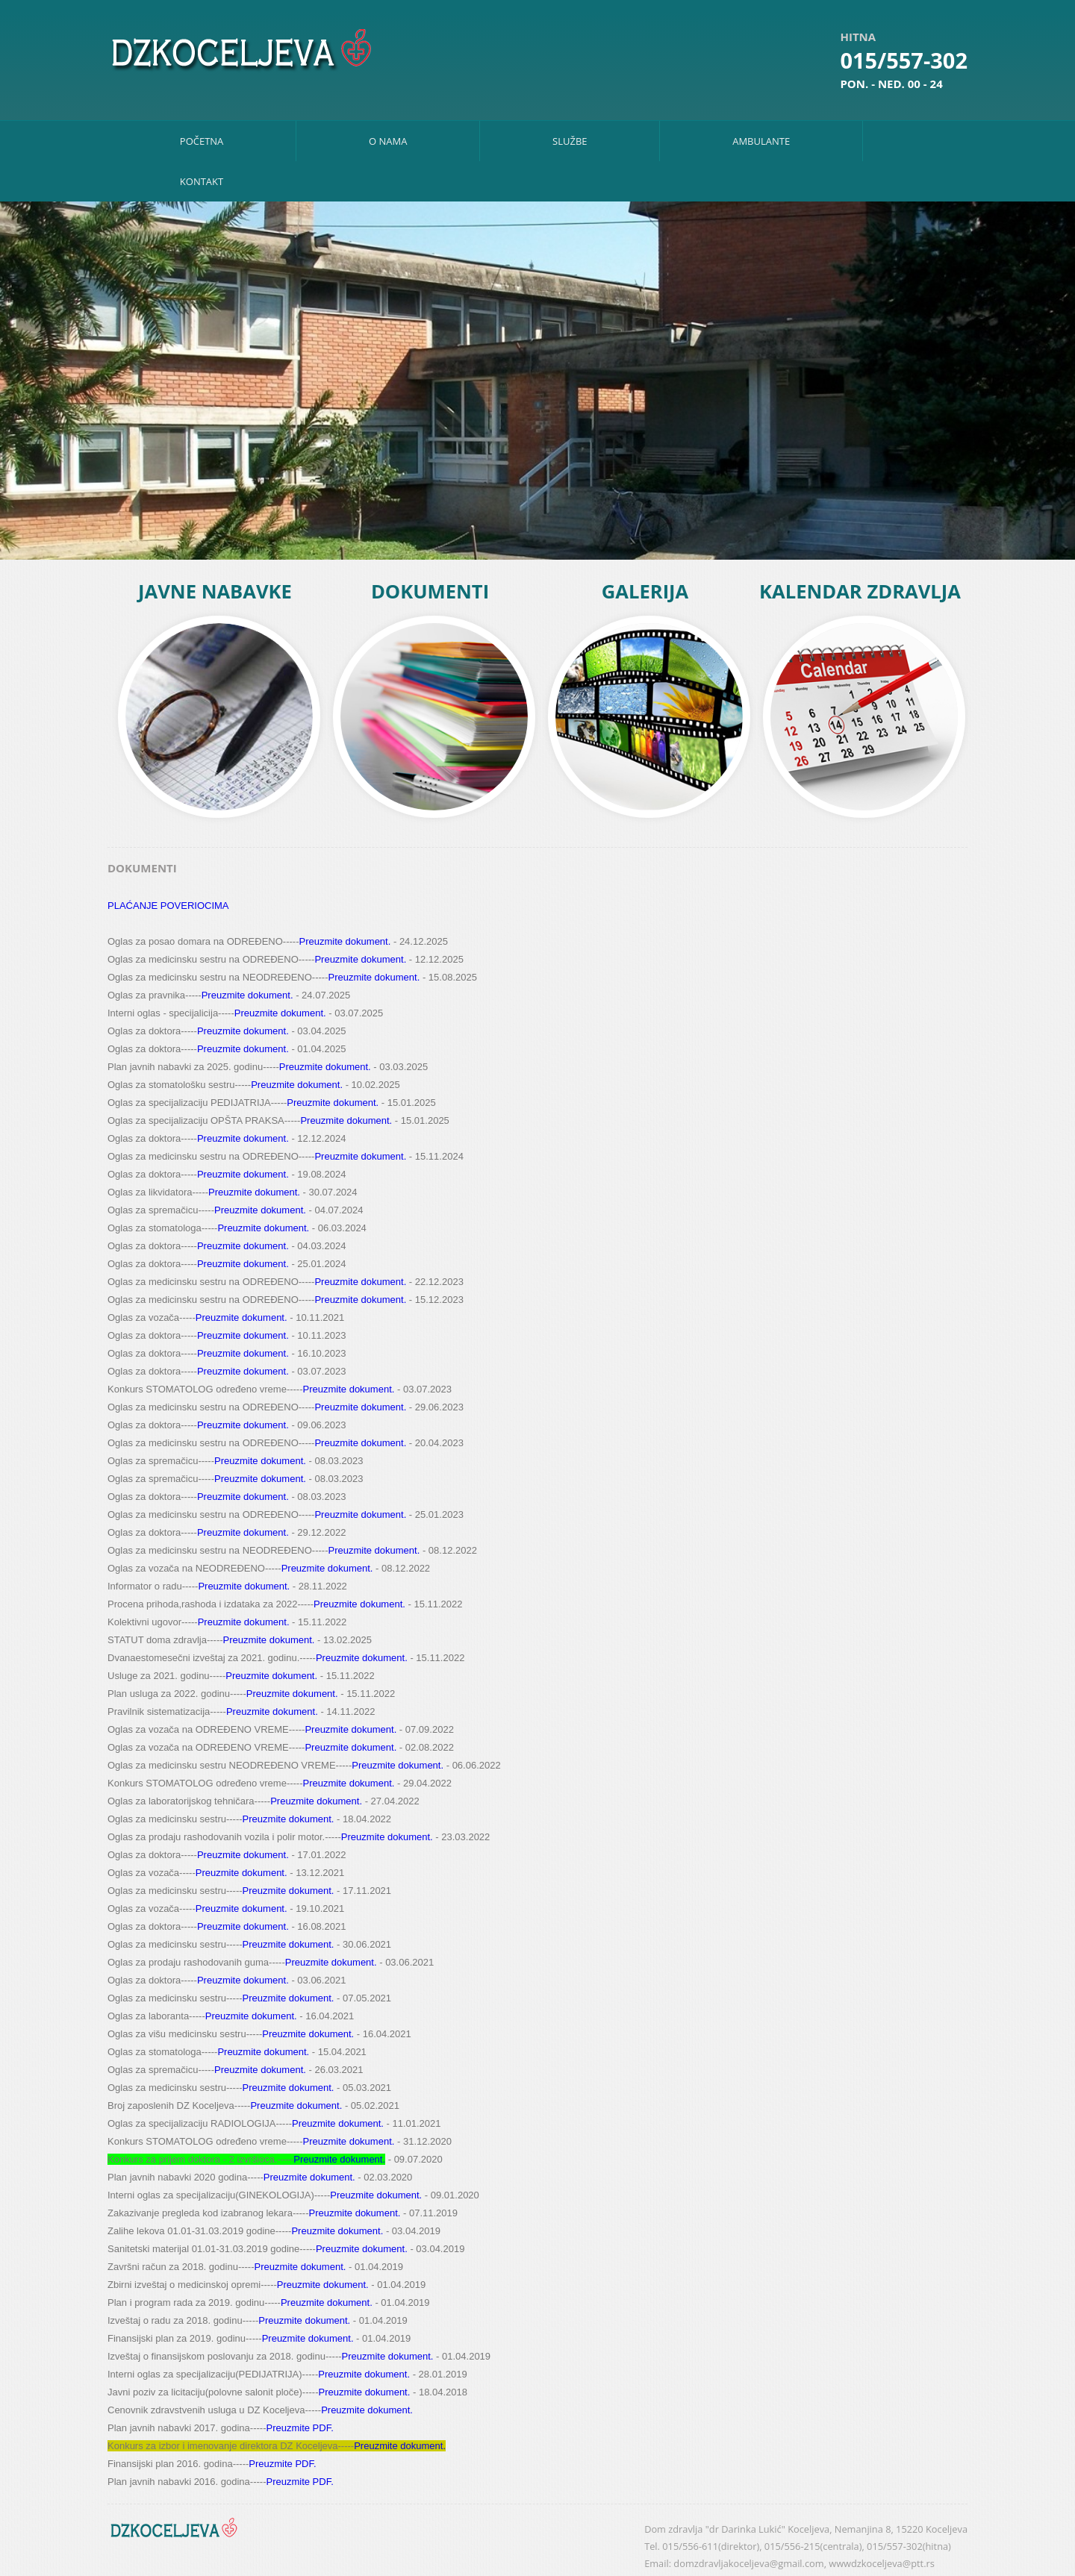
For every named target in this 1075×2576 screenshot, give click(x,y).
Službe (569, 141)
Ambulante (761, 141)
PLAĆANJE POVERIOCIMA (168, 905)
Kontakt (201, 181)
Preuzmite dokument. (344, 941)
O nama (388, 141)
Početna (202, 141)
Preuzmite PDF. (299, 2427)
